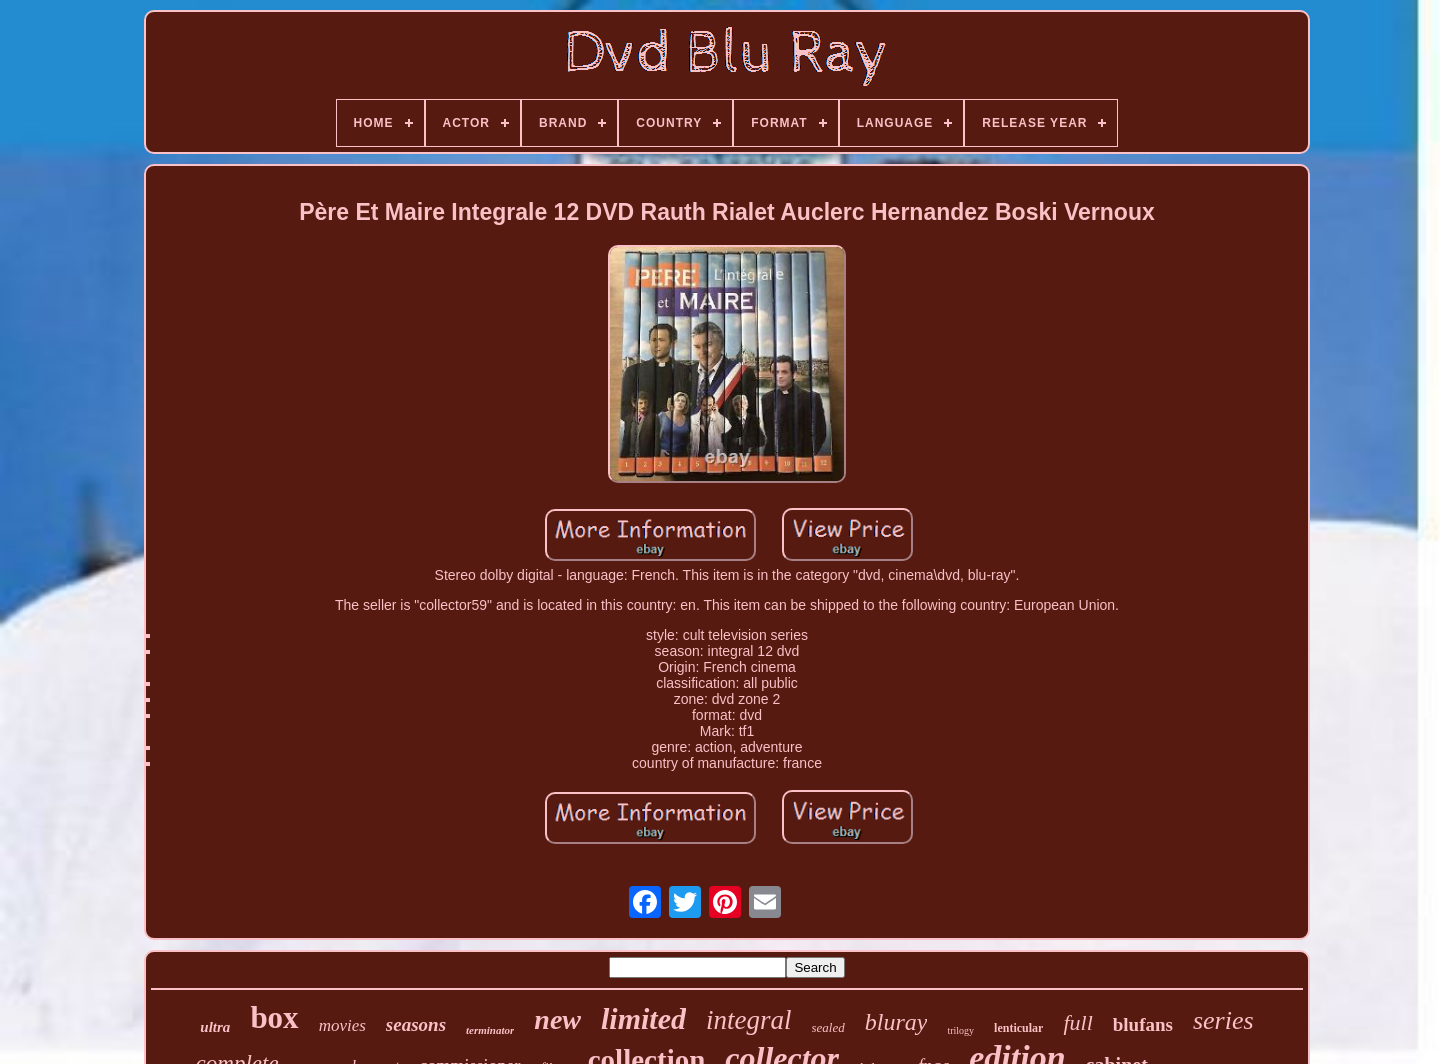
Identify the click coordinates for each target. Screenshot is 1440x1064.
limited (643, 1018)
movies (342, 1025)
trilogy (960, 1030)
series (1223, 1020)
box (274, 1017)
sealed (828, 1027)
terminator (490, 1030)
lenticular (1018, 1028)
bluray (896, 1022)
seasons (416, 1024)
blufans (1143, 1024)
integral (749, 1020)
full (1077, 1022)
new (557, 1019)
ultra (215, 1027)
